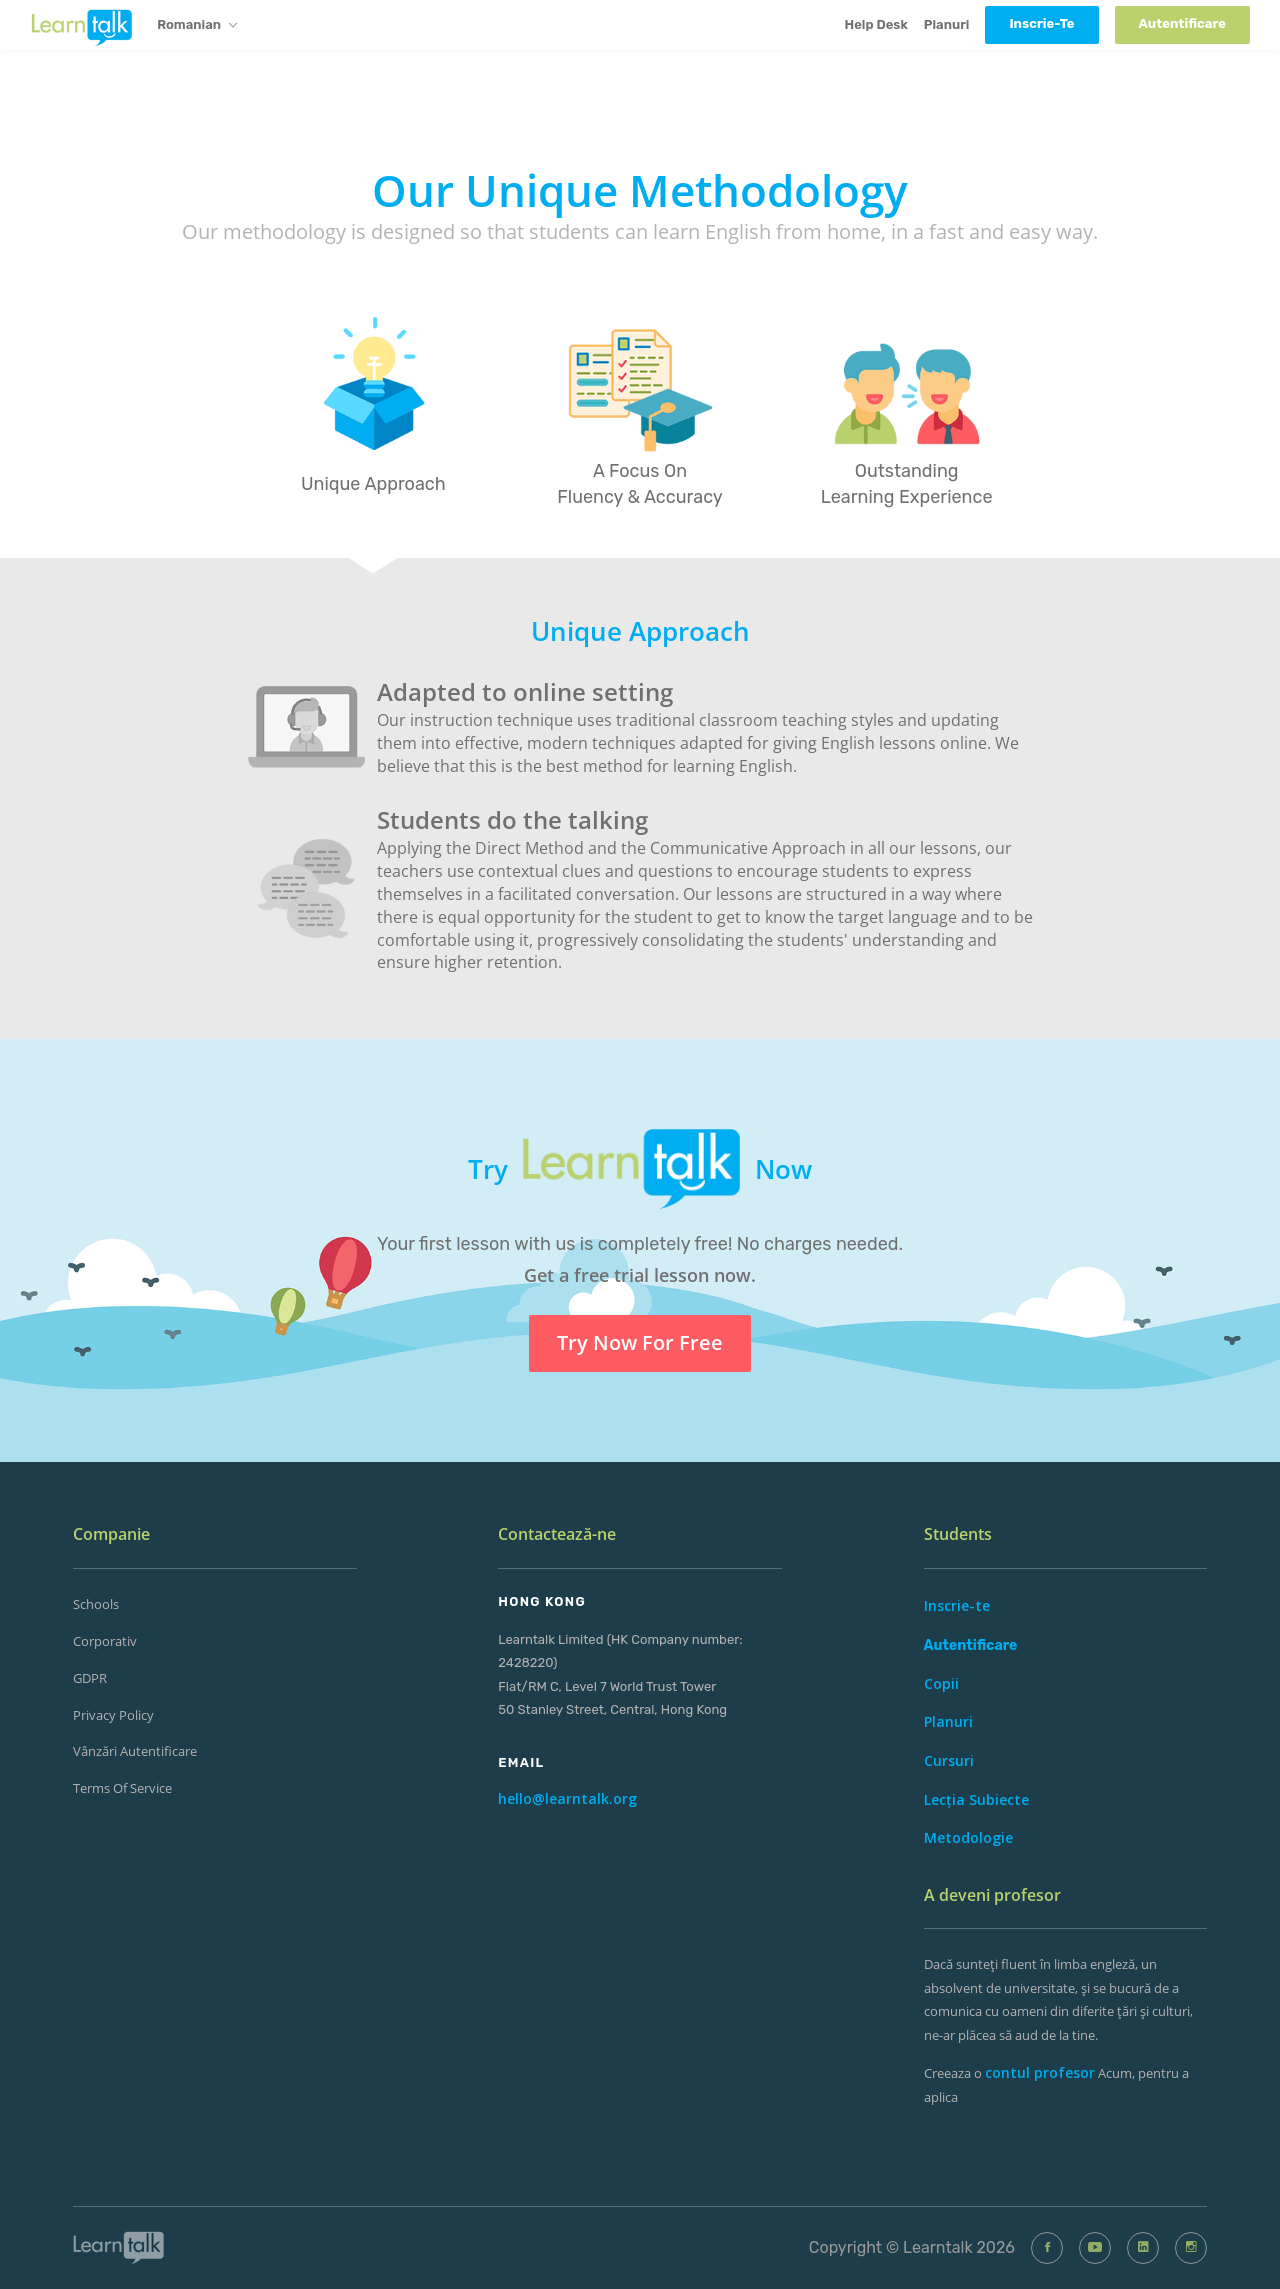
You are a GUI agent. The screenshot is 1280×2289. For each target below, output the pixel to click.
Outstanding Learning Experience (907, 484)
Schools (96, 1604)
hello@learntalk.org (567, 1798)
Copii (941, 1683)
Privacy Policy (113, 1715)
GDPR (90, 1678)
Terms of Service (122, 1788)
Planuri (947, 24)
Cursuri (949, 1760)
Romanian (197, 26)
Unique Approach (373, 484)
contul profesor (1040, 2072)
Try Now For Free (640, 1342)
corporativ (105, 1641)
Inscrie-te (957, 1605)
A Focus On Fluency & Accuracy (640, 484)
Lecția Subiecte (976, 1799)
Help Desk (876, 24)
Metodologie (968, 1837)
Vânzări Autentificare (135, 1751)
